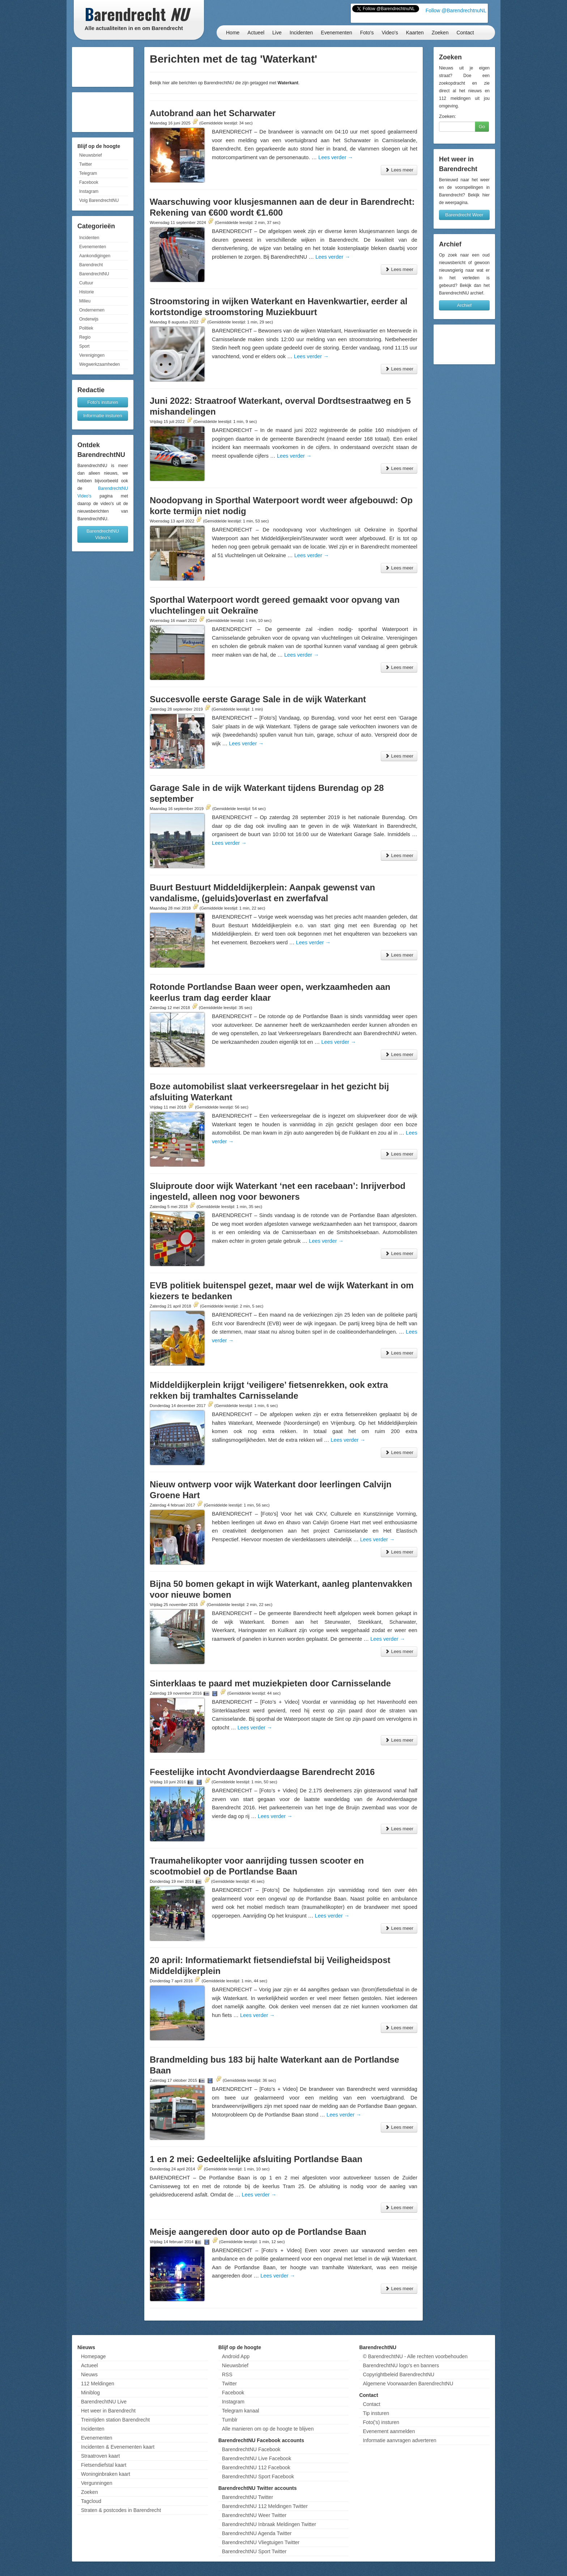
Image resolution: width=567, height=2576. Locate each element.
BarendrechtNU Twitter (247, 2497)
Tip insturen (376, 2413)
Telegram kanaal (240, 2411)
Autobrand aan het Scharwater (213, 113)
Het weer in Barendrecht (108, 2411)
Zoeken (440, 32)
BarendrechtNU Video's (102, 534)
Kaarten (415, 32)
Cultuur (86, 282)
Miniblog (90, 2392)
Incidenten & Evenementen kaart (117, 2447)
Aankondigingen (94, 255)
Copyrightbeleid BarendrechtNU (398, 2374)
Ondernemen (92, 310)
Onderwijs (88, 319)
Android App (236, 2356)
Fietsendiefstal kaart (103, 2465)
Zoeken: (447, 116)
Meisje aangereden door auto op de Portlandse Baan (258, 2232)
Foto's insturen (103, 402)
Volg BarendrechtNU (99, 200)
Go (482, 126)
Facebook (88, 182)
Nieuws (89, 2374)
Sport (84, 346)
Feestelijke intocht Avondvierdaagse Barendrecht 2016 (262, 1772)
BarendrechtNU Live (104, 2402)
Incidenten (301, 32)
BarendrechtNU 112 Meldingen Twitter (265, 2506)
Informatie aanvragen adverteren (399, 2440)
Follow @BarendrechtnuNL (456, 10)
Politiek (86, 328)
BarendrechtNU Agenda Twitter (257, 2533)
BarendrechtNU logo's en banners (401, 2365)
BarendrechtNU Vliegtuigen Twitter (261, 2542)
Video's (389, 32)
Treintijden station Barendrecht (115, 2420)
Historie (86, 292)
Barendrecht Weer (464, 214)
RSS (227, 2374)
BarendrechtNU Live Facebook (256, 2458)
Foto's (367, 32)
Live (277, 32)
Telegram (88, 173)
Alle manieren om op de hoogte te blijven (268, 2429)
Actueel (255, 32)
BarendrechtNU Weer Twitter (254, 2515)
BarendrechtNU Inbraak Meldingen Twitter (269, 2524)
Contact (465, 32)
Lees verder (335, 157)
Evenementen (336, 32)
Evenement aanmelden (389, 2431)
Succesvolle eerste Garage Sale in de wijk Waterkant (258, 699)
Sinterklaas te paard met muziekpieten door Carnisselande (270, 1683)
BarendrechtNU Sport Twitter (254, 2551)
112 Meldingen (97, 2383)
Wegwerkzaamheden (99, 364)
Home (232, 32)
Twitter (85, 164)
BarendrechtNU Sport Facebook (258, 2476)
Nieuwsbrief (90, 155)
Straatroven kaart (100, 2456)
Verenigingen (92, 355)
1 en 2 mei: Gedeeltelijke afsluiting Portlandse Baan (256, 2159)
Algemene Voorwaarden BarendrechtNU (408, 2383)
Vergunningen (96, 2483)
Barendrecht (91, 264)
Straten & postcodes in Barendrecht (121, 2510)
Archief (464, 305)
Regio (84, 337)
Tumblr (230, 2420)
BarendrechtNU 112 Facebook (256, 2467)
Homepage (93, 2356)
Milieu (84, 301)
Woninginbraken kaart (105, 2474)
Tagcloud (91, 2501)
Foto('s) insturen (381, 2422)
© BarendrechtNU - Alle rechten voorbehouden (415, 2356)
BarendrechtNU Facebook (251, 2449)
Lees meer (399, 170)
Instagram (88, 191)
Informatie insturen (102, 415)
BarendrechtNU (94, 273)
